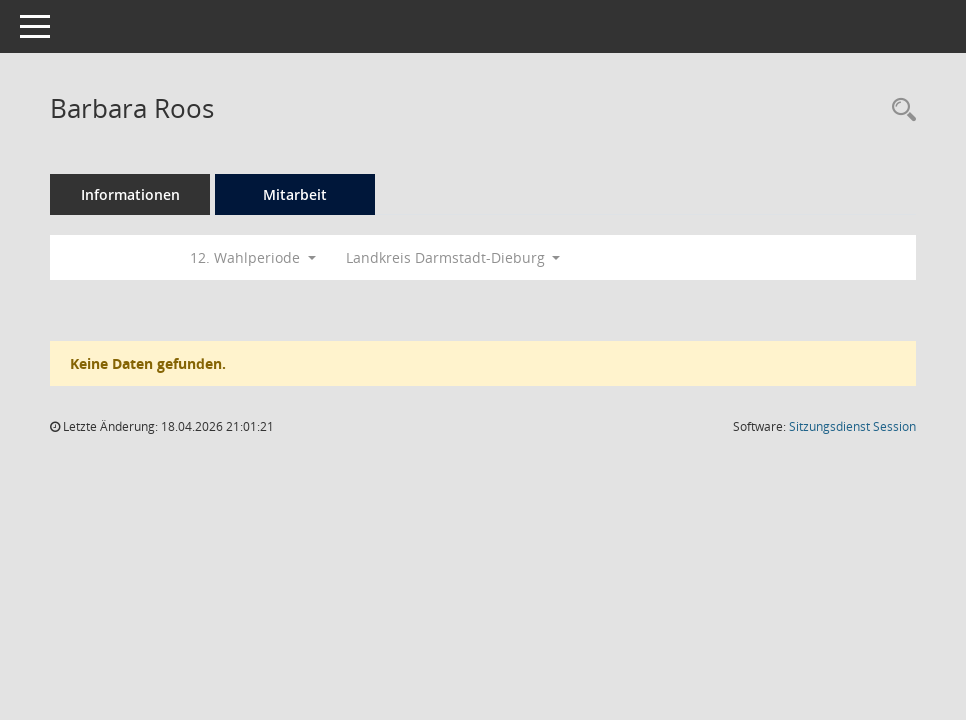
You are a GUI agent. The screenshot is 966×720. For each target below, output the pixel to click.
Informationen (130, 194)
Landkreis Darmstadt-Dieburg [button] (453, 257)
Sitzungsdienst (852, 426)
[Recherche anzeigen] (899, 110)
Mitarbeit (295, 194)
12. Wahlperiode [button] (253, 257)
